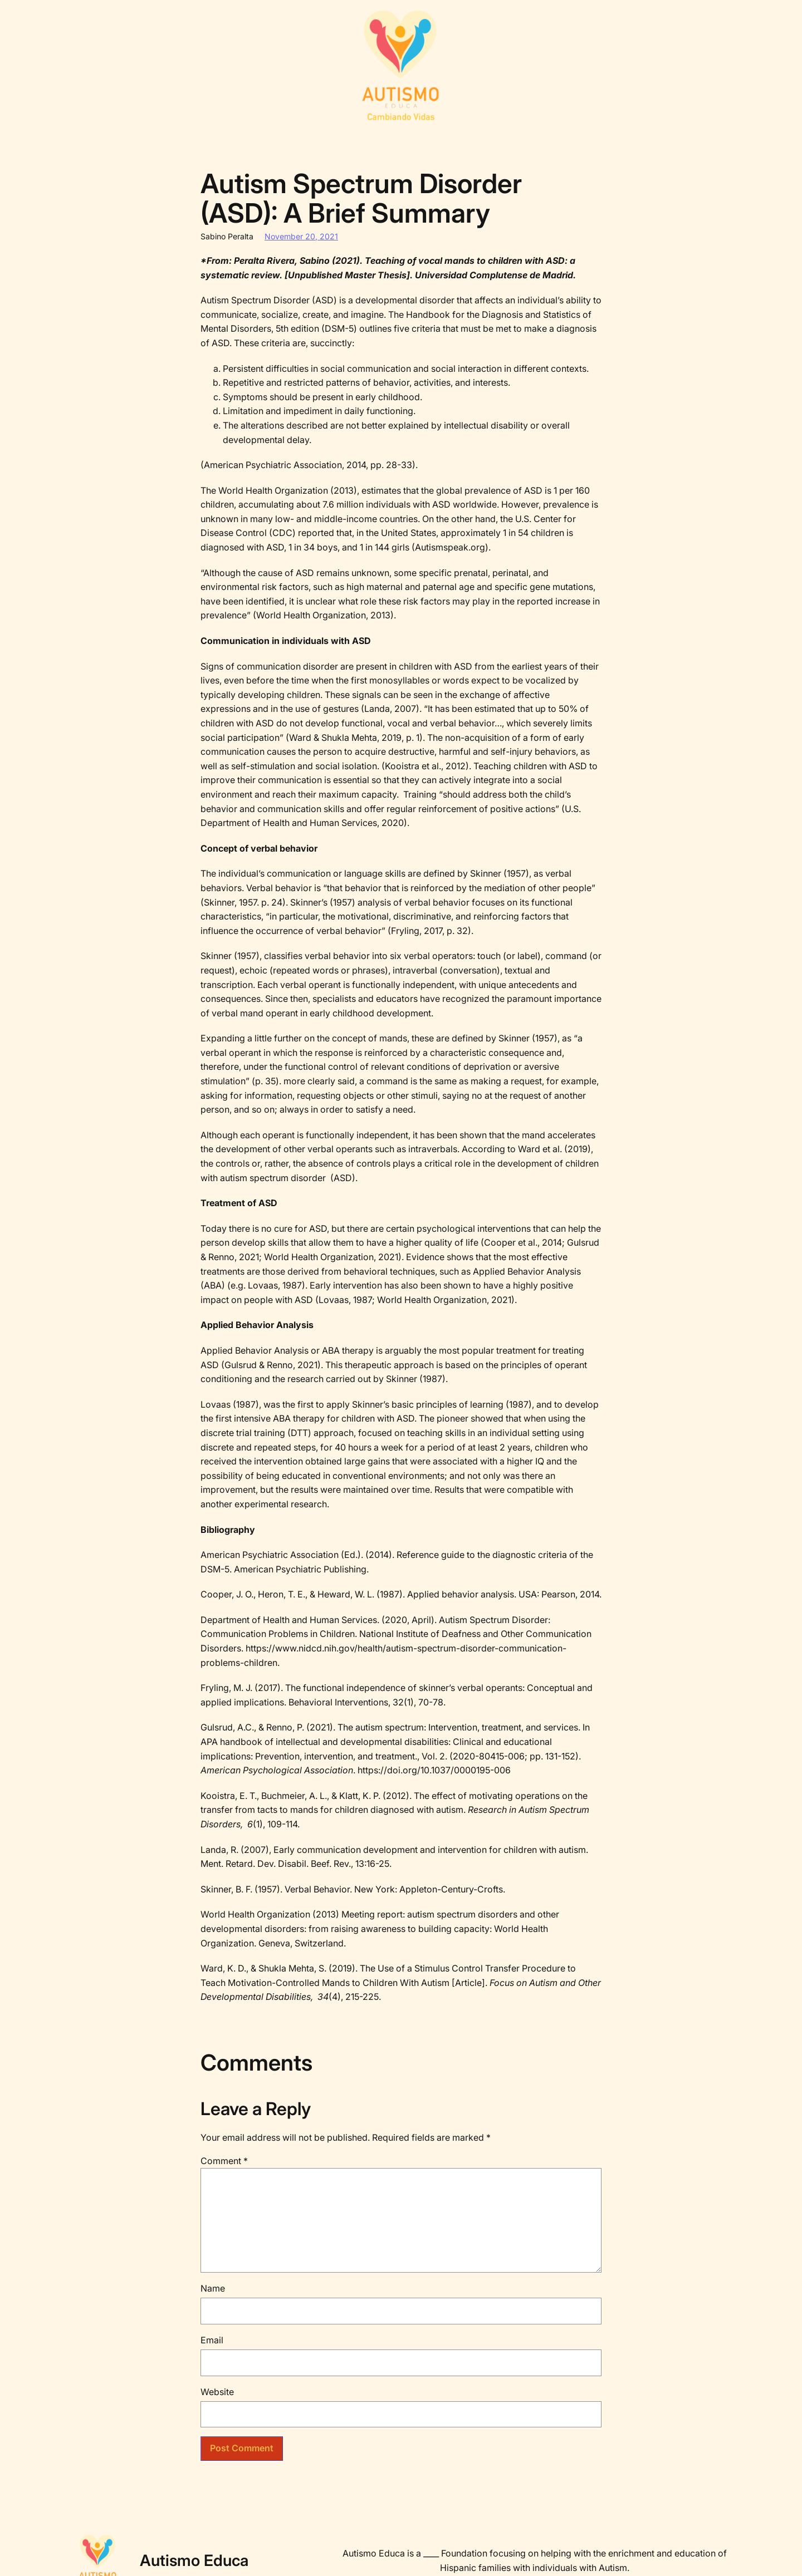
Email (211, 2340)
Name (212, 2288)
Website (217, 2391)
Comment (224, 2160)
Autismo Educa (194, 2560)
